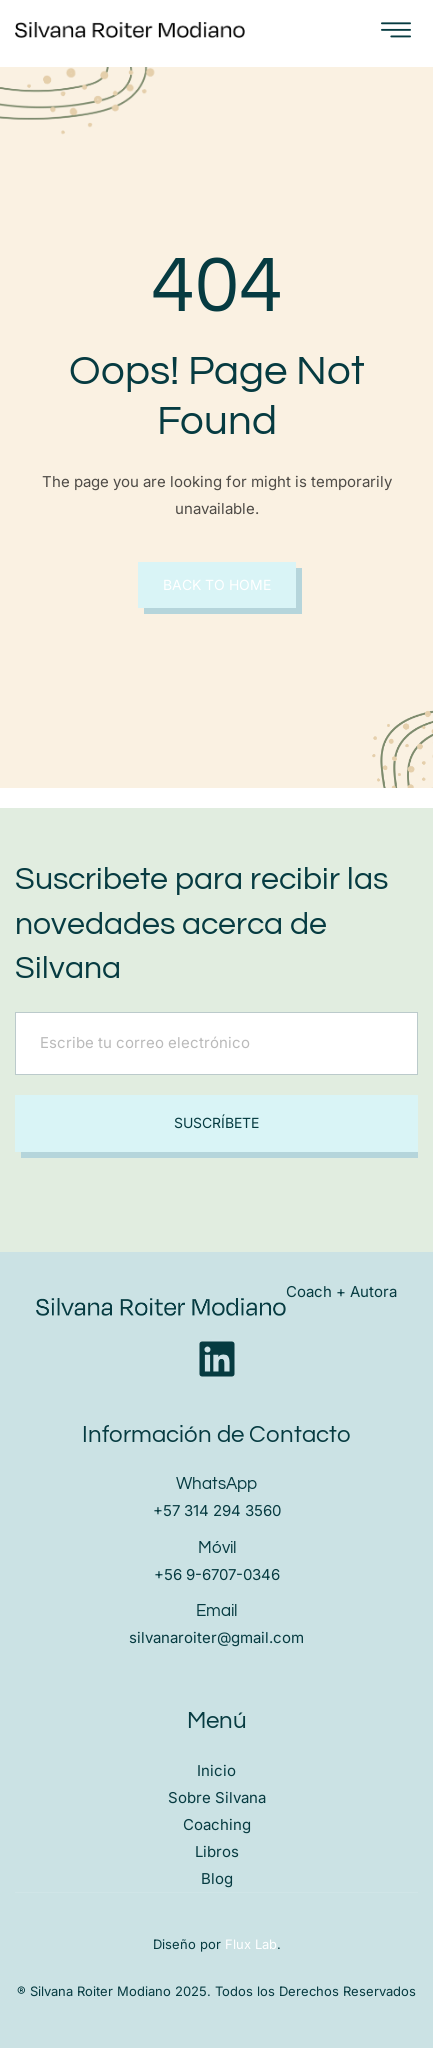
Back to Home (217, 584)
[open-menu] (396, 31)
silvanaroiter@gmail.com (216, 1637)
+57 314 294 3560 (217, 1510)
